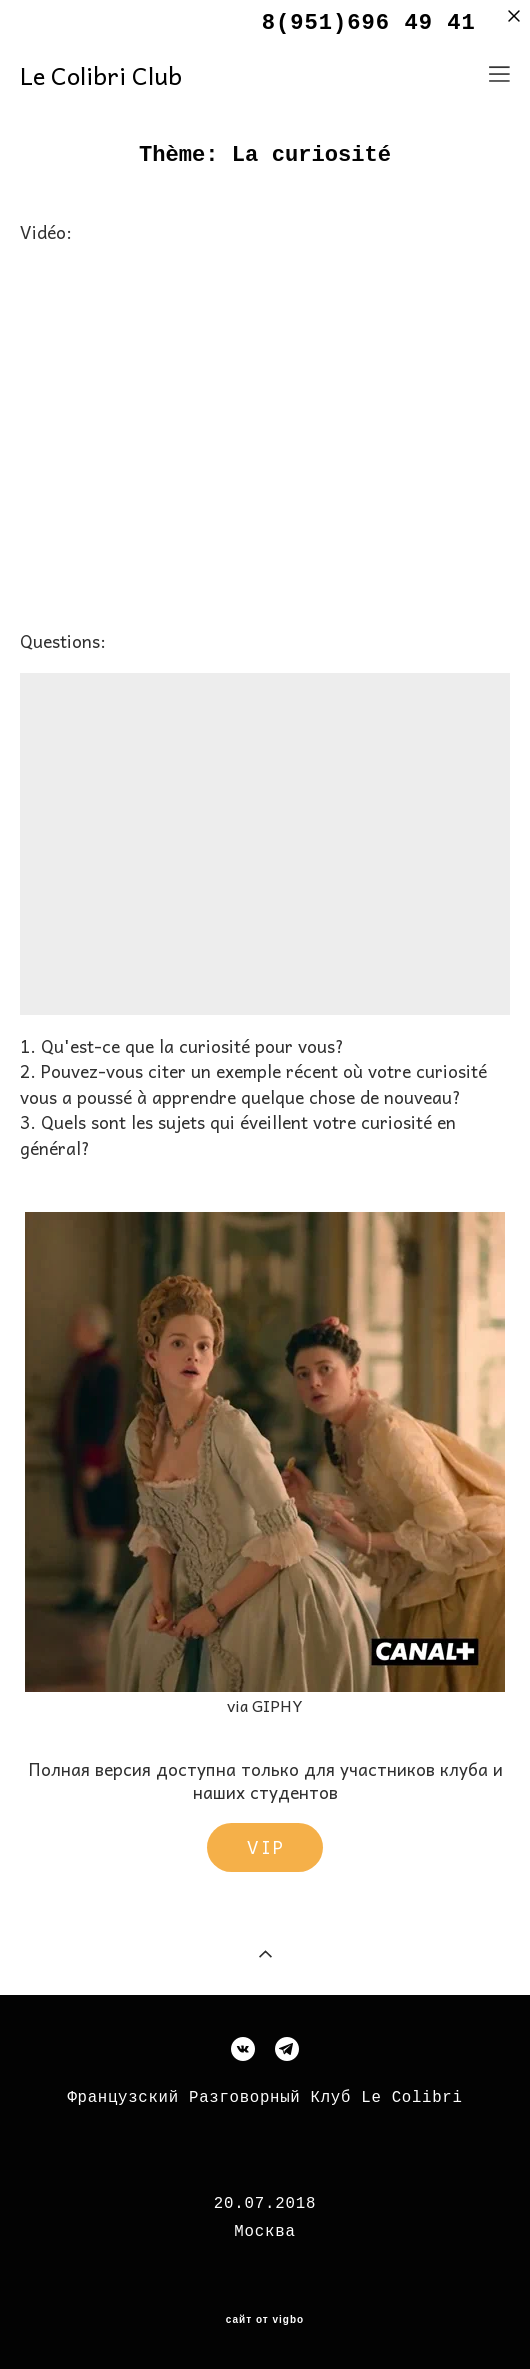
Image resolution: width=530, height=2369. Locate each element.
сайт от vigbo (265, 2320)
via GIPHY (265, 1705)
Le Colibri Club (101, 75)
